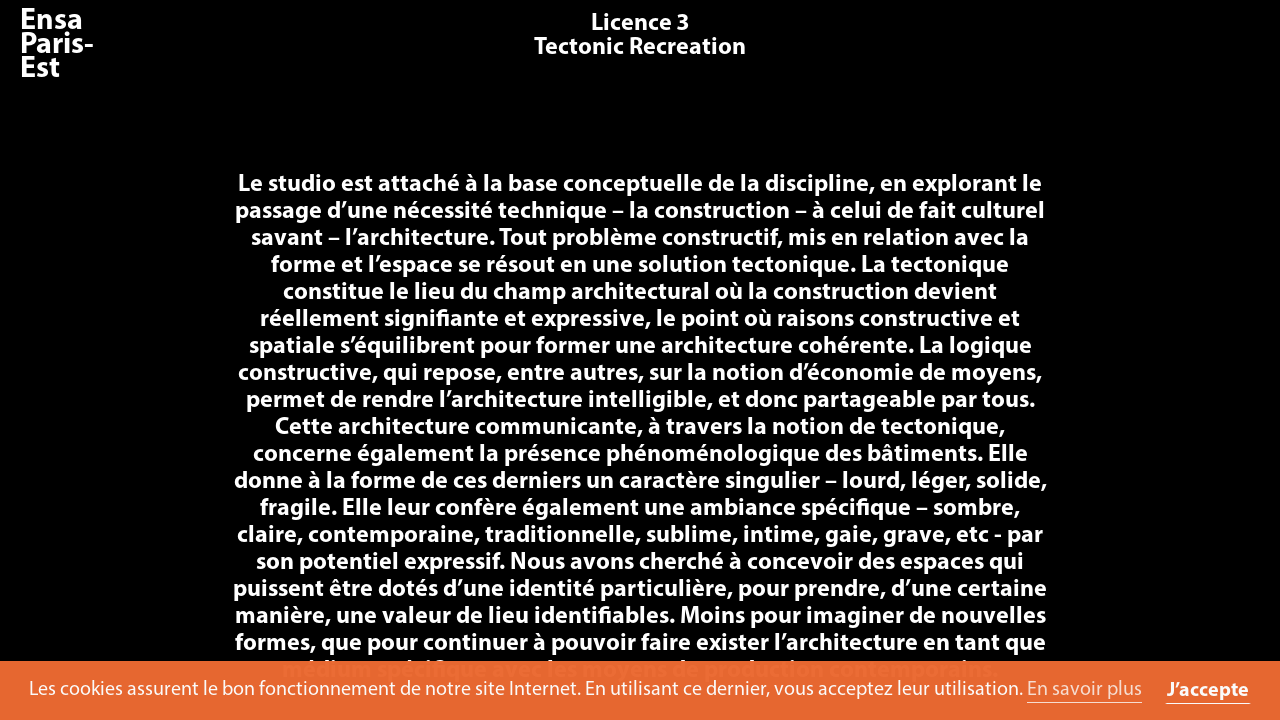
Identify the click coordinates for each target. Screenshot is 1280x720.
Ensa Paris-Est (57, 45)
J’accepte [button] (1208, 691)
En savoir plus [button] (1084, 690)
